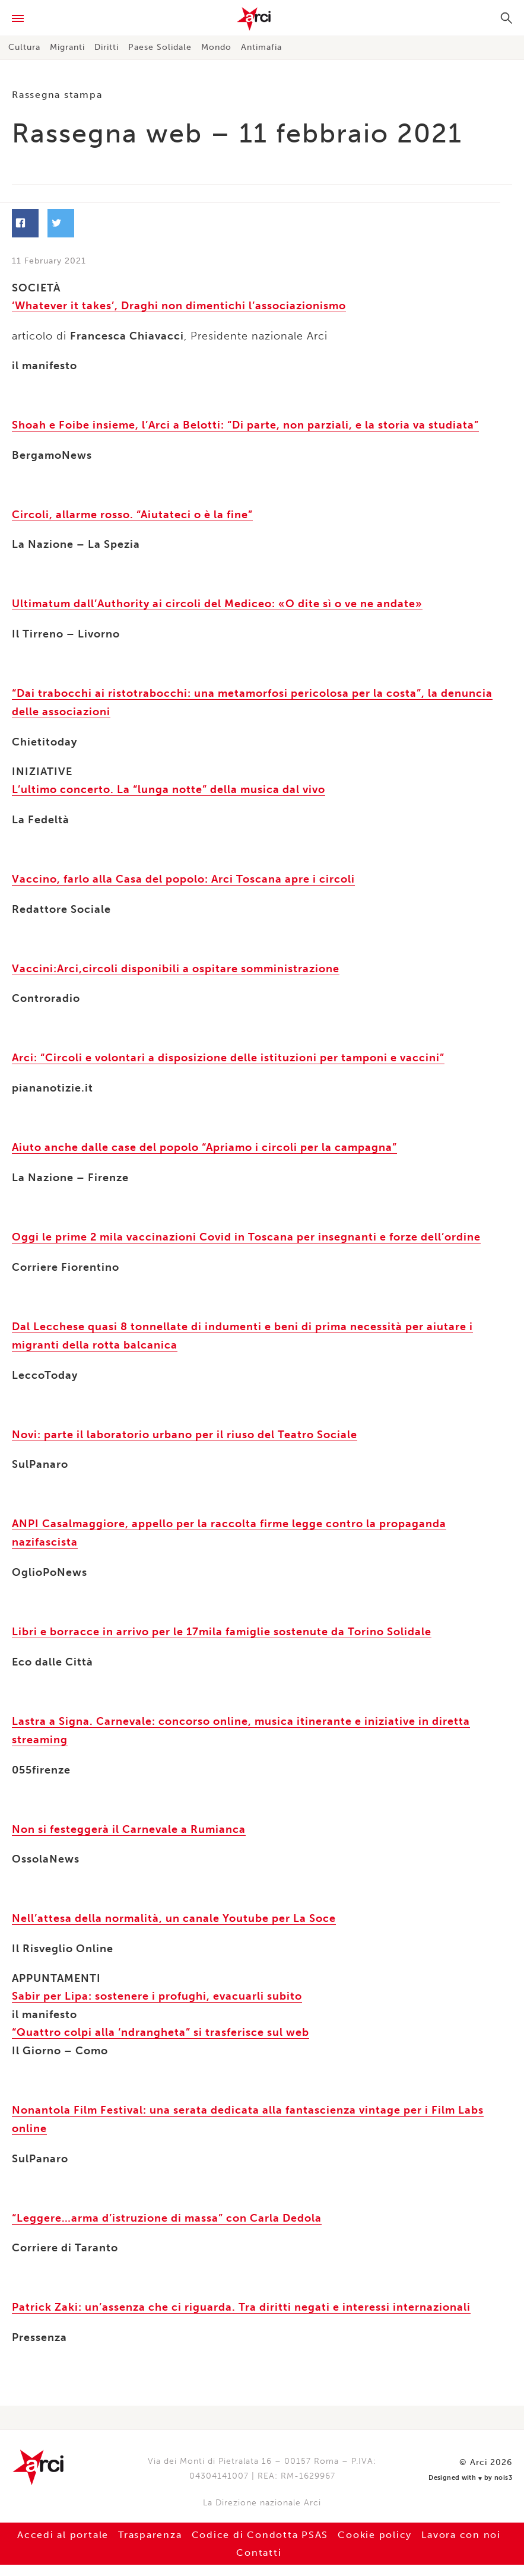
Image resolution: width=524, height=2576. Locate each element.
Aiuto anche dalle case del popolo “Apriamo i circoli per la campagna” (204, 1143)
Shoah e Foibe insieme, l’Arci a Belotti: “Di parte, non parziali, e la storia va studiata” (245, 425)
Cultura (24, 47)
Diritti (106, 47)
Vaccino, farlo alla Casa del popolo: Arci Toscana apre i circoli (183, 876)
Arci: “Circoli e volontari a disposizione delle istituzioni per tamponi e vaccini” (228, 1054)
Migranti (67, 47)
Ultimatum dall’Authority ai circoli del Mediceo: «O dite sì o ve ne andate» (217, 603)
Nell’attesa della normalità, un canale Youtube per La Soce (174, 1909)
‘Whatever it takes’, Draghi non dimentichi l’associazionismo (179, 306)
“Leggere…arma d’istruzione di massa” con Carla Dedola (167, 2206)
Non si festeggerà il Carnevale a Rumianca (129, 1820)
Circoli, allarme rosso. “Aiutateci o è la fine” (132, 514)
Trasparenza (148, 2522)
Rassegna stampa (58, 94)
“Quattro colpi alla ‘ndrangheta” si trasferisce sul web (160, 2022)
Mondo (216, 47)
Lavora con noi (465, 2522)
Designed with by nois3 (476, 2464)
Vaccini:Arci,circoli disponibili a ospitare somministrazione (175, 965)
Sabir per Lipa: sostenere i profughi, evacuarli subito (157, 1986)
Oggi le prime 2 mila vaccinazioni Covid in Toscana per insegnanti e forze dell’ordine (246, 1232)
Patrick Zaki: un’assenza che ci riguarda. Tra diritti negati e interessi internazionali (241, 2295)
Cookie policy (377, 2522)
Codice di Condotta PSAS (260, 2522)
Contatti (259, 2540)
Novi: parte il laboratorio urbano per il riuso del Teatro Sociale (184, 1428)
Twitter (150, 224)
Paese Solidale (160, 47)
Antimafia (261, 47)
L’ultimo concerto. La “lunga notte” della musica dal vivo (168, 787)
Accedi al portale (59, 2522)
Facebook (62, 224)
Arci (262, 19)
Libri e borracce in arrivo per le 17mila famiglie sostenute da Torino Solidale (221, 1624)
